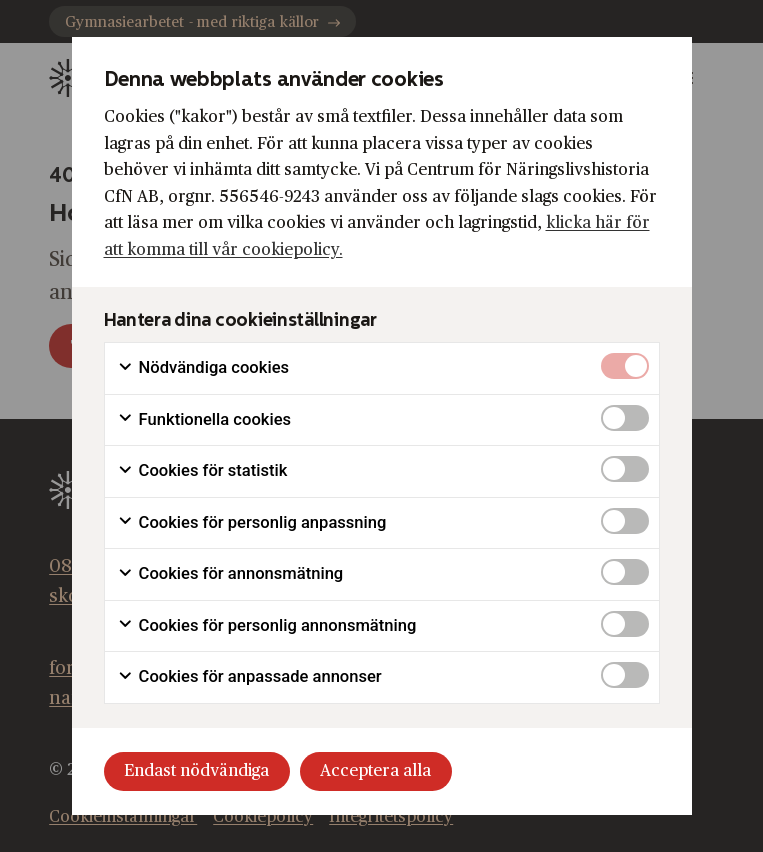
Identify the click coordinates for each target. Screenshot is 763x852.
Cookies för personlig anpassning (252, 523)
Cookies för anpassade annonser (249, 677)
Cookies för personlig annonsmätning (267, 626)
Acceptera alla (375, 771)
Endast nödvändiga (196, 771)
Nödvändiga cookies (203, 368)
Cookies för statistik (202, 471)
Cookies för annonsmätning (230, 574)
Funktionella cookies (204, 420)
